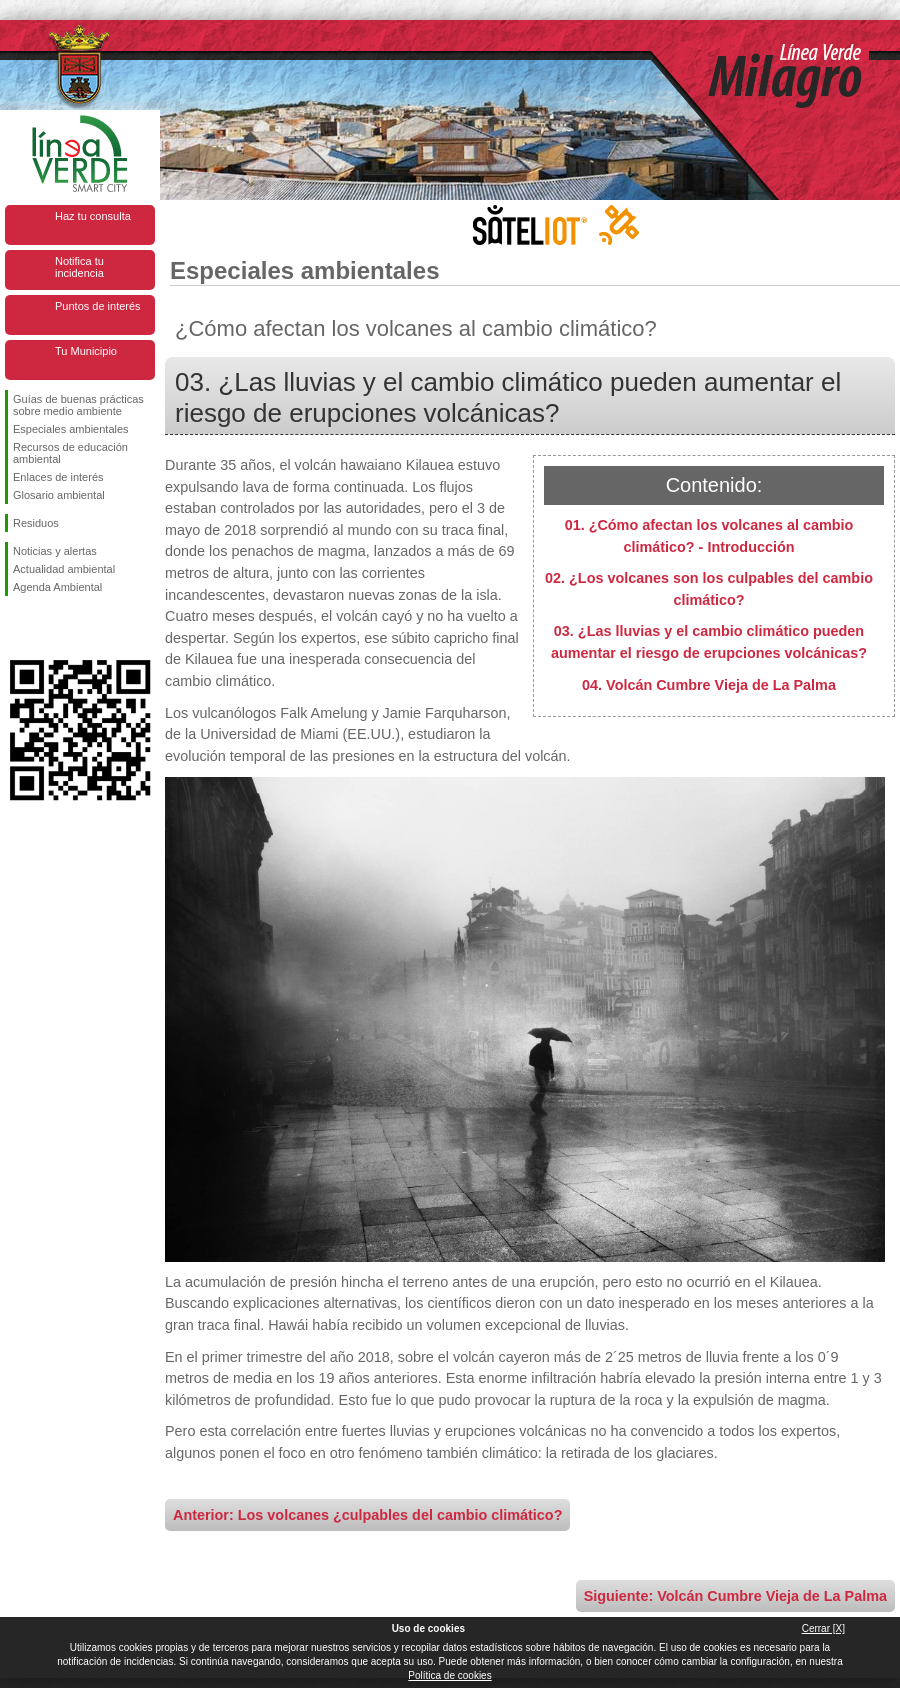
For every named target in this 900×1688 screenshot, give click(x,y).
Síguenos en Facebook (17, 628)
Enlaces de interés (58, 477)
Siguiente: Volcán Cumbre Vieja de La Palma (735, 1596)
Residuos (36, 523)
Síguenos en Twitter (50, 628)
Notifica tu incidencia (79, 267)
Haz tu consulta (93, 216)
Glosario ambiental (59, 495)
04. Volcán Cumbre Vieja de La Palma (709, 685)
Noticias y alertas (55, 551)
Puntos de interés (98, 306)
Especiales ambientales (71, 429)
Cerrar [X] (823, 1628)
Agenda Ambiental (57, 587)
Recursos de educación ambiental (70, 453)
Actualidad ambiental (64, 569)
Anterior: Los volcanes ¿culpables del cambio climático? (367, 1515)
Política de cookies (449, 1675)
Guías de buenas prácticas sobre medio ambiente (78, 405)
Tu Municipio (86, 351)
